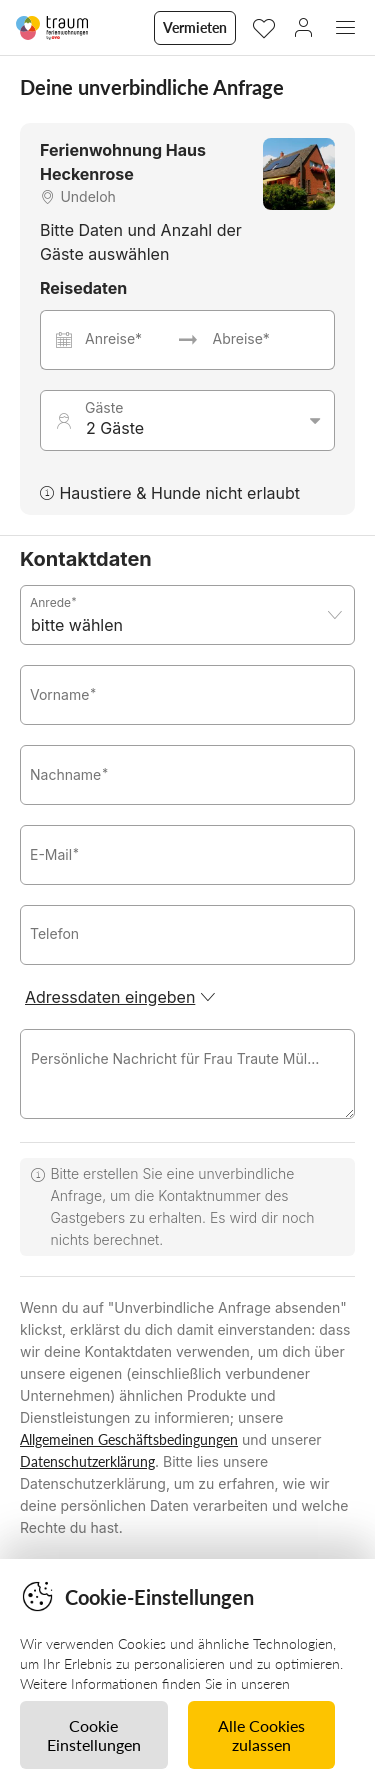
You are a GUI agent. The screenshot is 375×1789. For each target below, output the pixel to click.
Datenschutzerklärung (87, 1461)
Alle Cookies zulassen (261, 1735)
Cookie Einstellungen (94, 1735)
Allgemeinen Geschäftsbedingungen (129, 1439)
